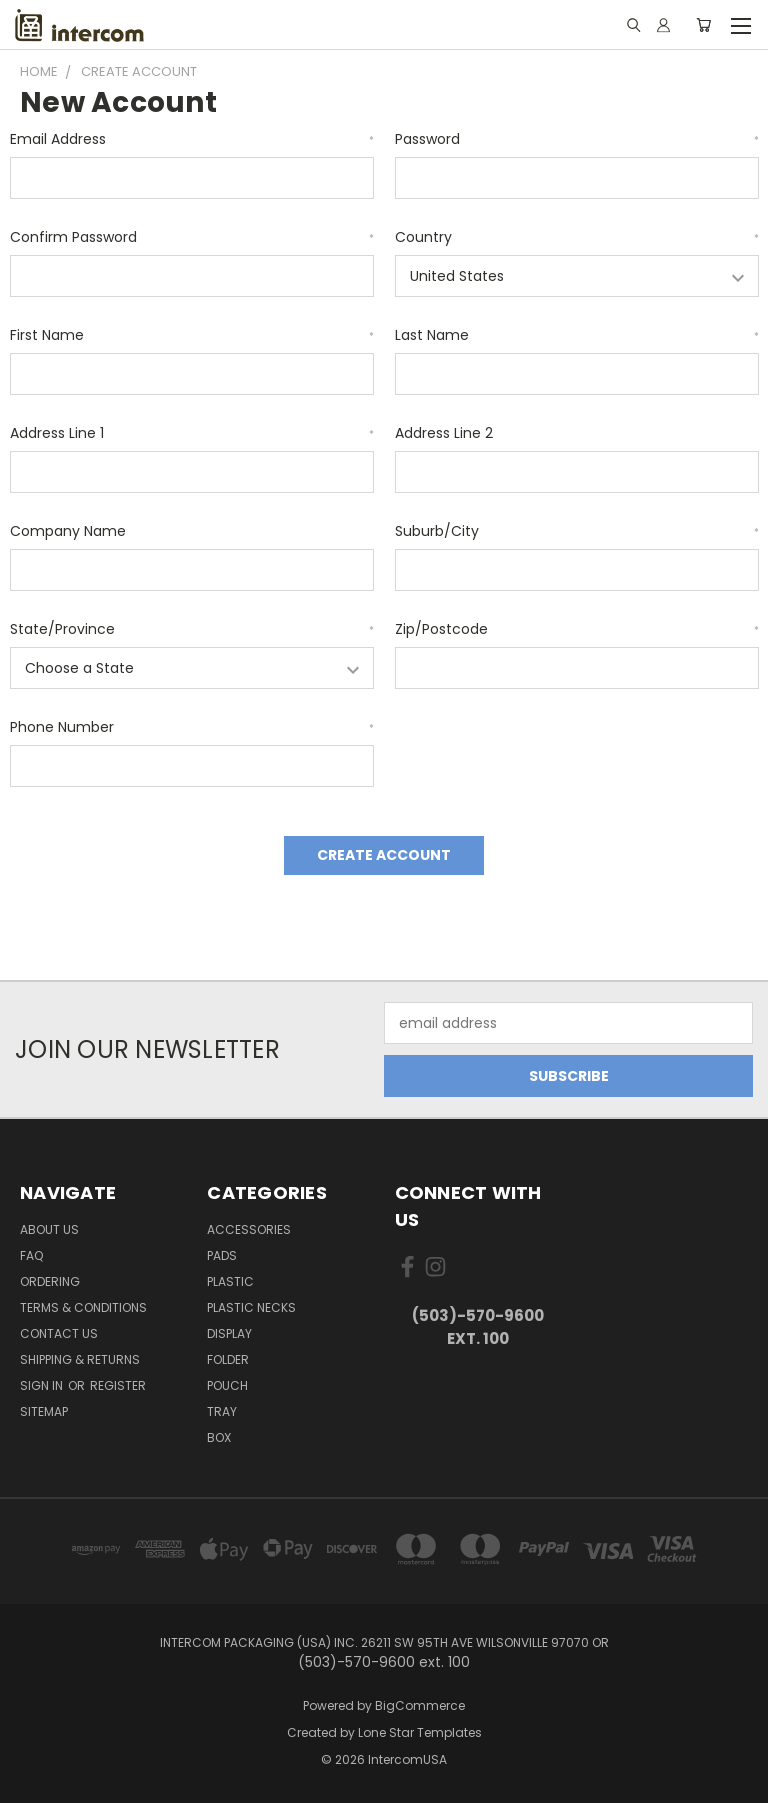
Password (577, 139)
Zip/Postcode (577, 629)
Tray (222, 1411)
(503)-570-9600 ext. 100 (478, 1327)
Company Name (68, 531)
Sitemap (44, 1411)
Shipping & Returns (80, 1359)
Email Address (192, 139)
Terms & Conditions (83, 1307)
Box (219, 1437)
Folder (228, 1359)
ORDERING (50, 1281)
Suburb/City (577, 531)
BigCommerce (420, 1705)
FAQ (31, 1255)
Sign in (43, 1385)
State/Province (192, 629)
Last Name (577, 335)
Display (229, 1333)
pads (222, 1255)
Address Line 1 (192, 433)
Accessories (249, 1229)
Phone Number (192, 727)
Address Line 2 (444, 433)
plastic (230, 1281)
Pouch (227, 1385)
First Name (192, 335)
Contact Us (59, 1333)
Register (118, 1385)
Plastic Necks (251, 1307)
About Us (49, 1229)
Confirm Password (192, 237)
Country (577, 237)
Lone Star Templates (420, 1732)
